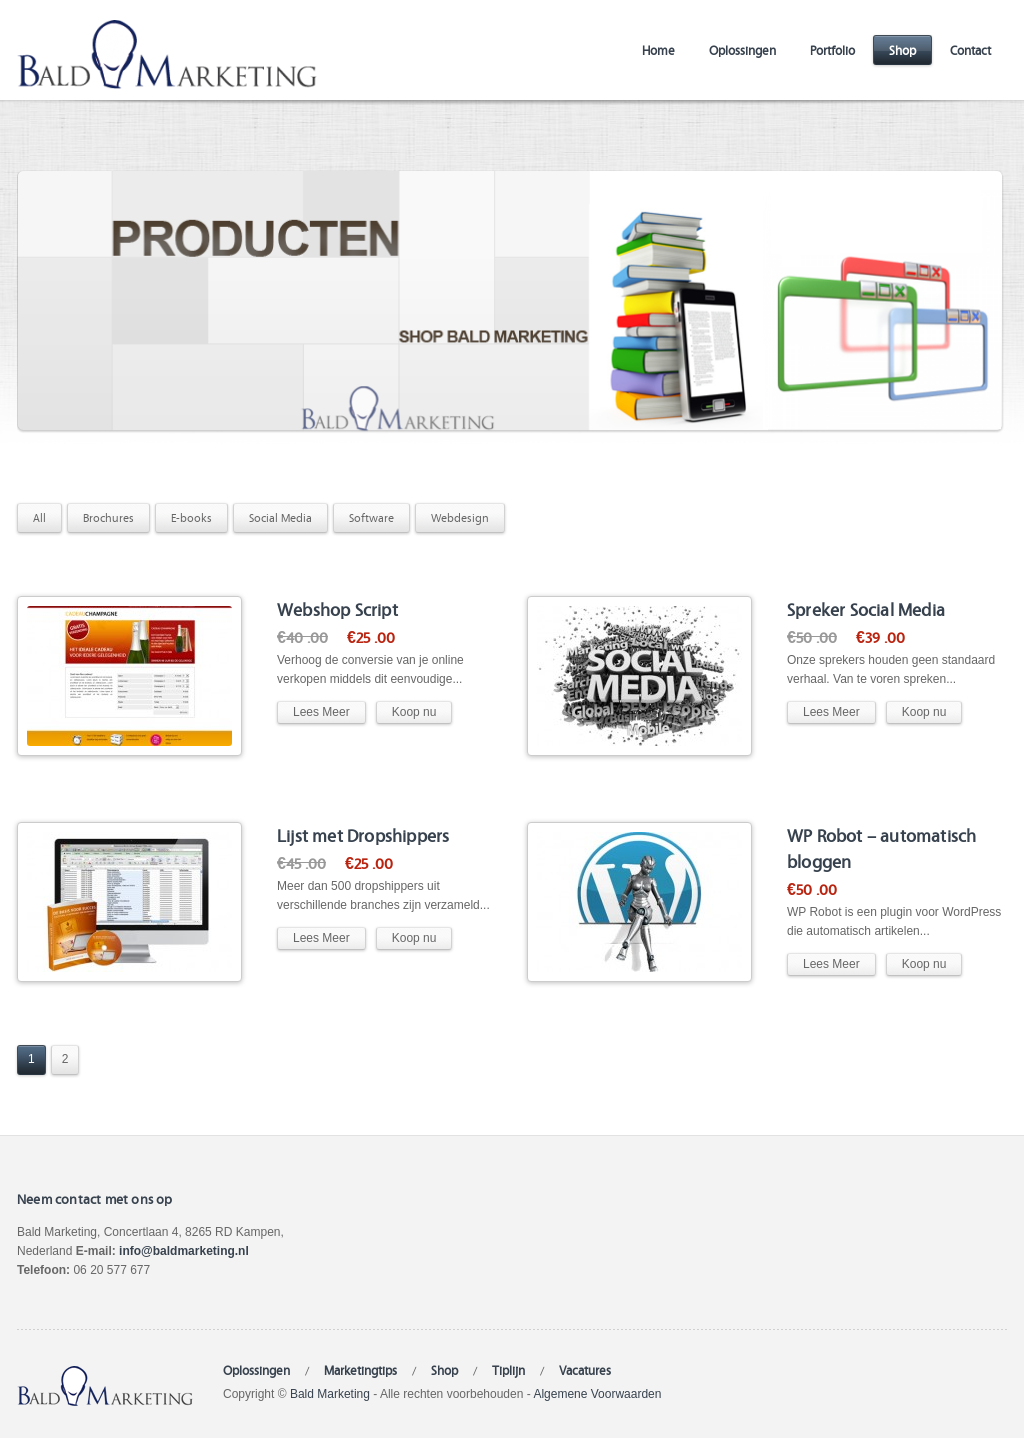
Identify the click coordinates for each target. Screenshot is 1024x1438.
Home (658, 49)
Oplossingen (742, 49)
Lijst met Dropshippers (363, 834)
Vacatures (585, 1369)
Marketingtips (360, 1369)
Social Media (280, 517)
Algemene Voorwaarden (597, 1394)
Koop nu (414, 712)
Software (371, 517)
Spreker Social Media (866, 608)
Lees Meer (321, 712)
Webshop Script (337, 608)
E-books (191, 517)
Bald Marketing (330, 1394)
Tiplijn (508, 1369)
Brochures (108, 517)
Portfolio (832, 49)
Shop (902, 49)
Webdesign (460, 517)
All (39, 517)
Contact (970, 49)
